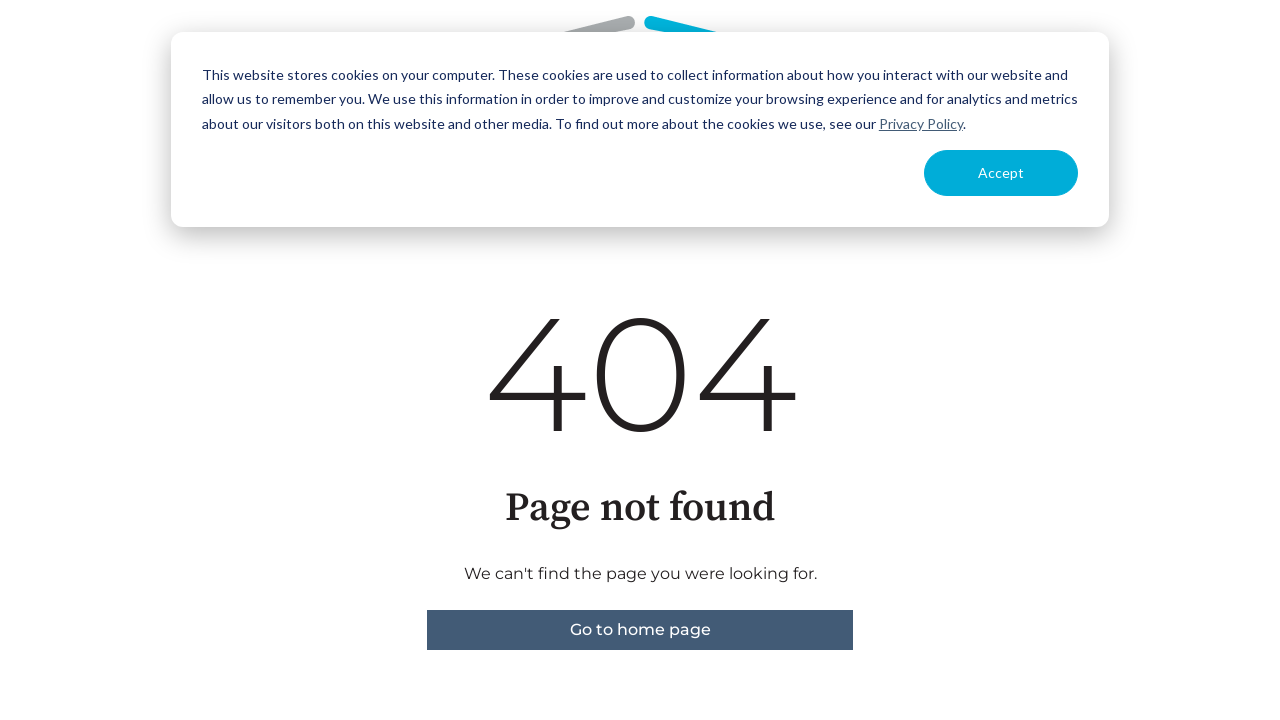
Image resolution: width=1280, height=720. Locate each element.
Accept (1001, 172)
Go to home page (640, 629)
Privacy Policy (921, 123)
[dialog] (640, 129)
